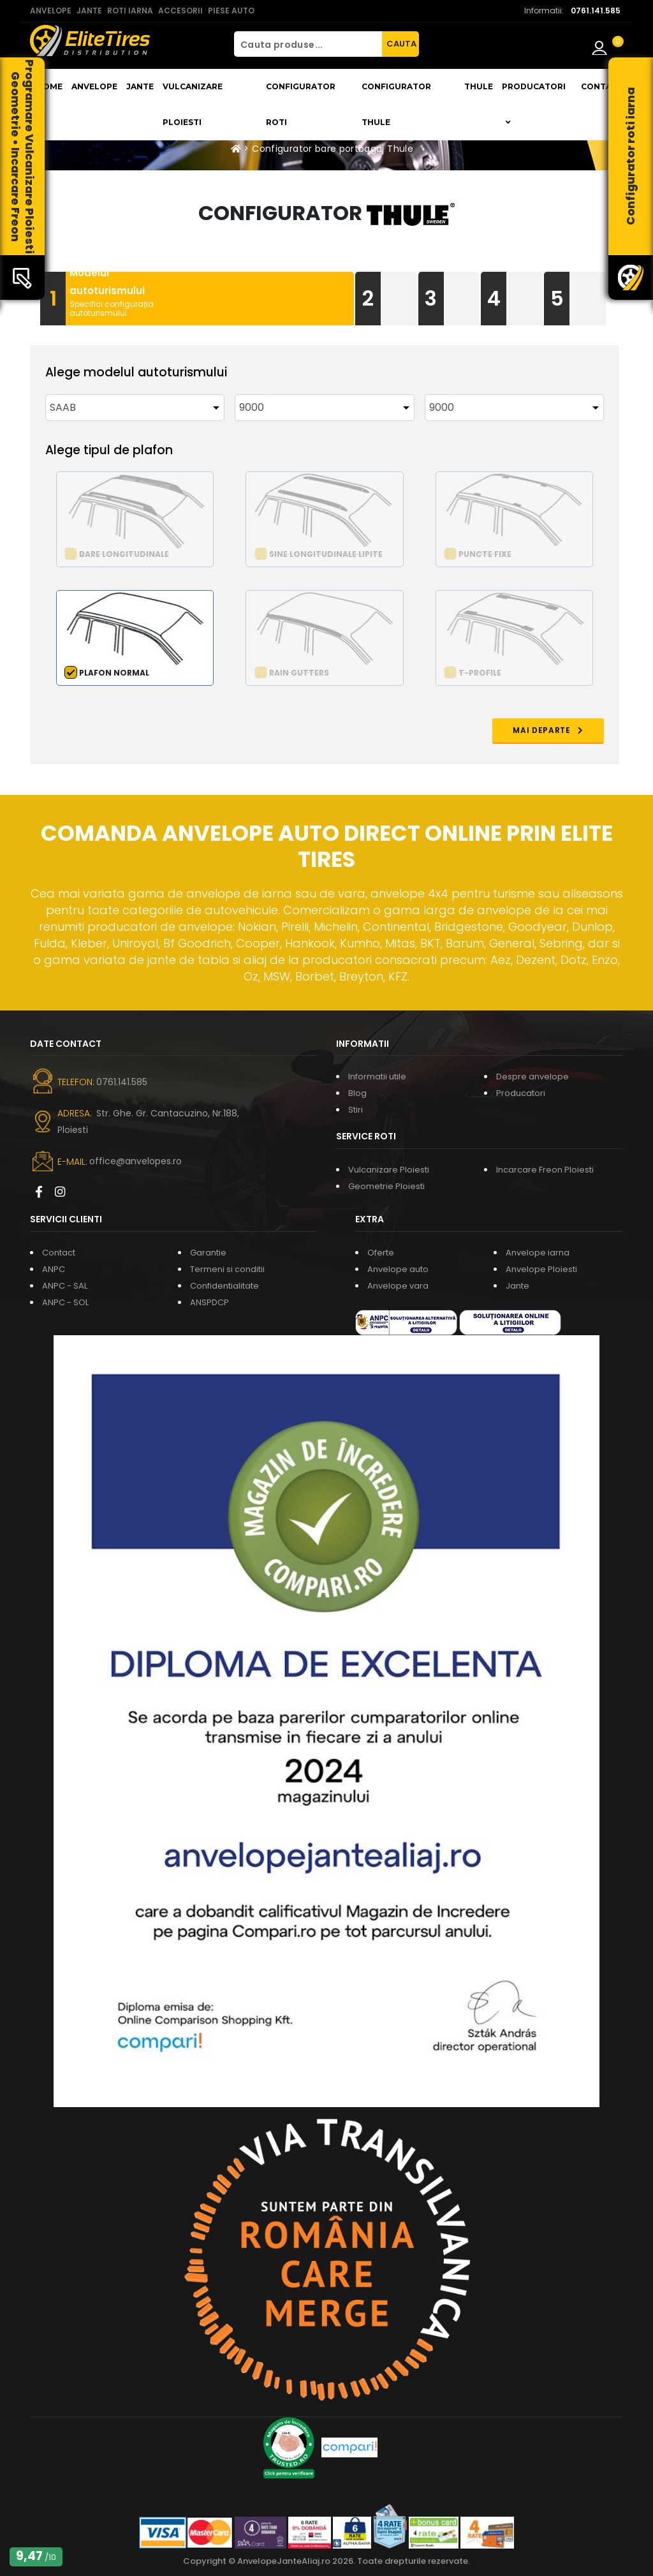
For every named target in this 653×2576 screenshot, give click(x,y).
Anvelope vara (398, 1286)
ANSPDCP (209, 1302)
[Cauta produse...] (308, 44)
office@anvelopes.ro (135, 1161)
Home (49, 86)
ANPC (53, 1269)
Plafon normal (114, 672)
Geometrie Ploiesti (386, 1186)
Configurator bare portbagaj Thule (332, 148)
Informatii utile (377, 1076)
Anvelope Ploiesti (541, 1269)
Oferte (380, 1253)
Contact (602, 86)
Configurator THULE (396, 104)
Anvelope (94, 86)
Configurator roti (300, 104)
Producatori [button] (534, 104)
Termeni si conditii (227, 1269)
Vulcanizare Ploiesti (193, 104)
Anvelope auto (398, 1269)
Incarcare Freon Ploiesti (545, 1170)
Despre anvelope (532, 1076)
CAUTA (401, 44)
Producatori (520, 1093)
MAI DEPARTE (548, 730)
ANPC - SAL (64, 1286)
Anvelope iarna (537, 1253)
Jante (140, 86)
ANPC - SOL (65, 1302)
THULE (478, 86)
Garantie (208, 1253)
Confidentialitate (224, 1286)
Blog (357, 1093)
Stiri (355, 1110)
